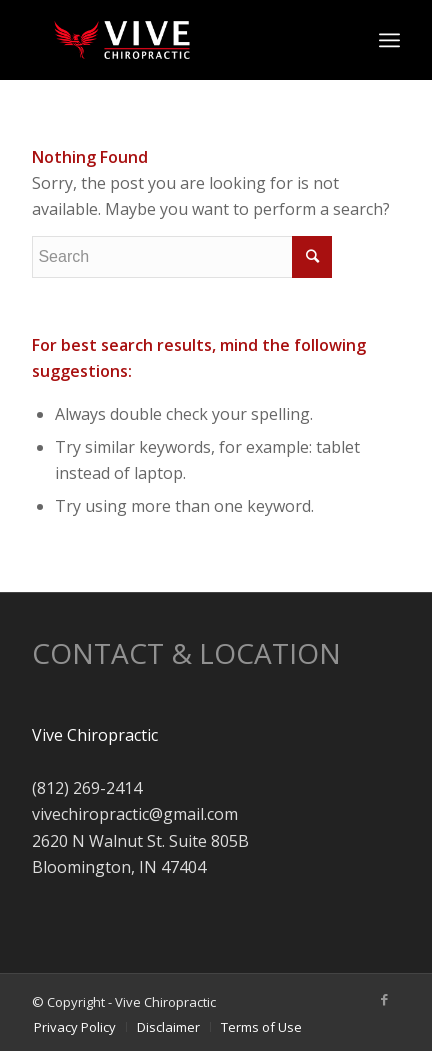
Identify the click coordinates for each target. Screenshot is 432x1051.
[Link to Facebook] (385, 999)
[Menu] (389, 40)
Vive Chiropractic (95, 735)
